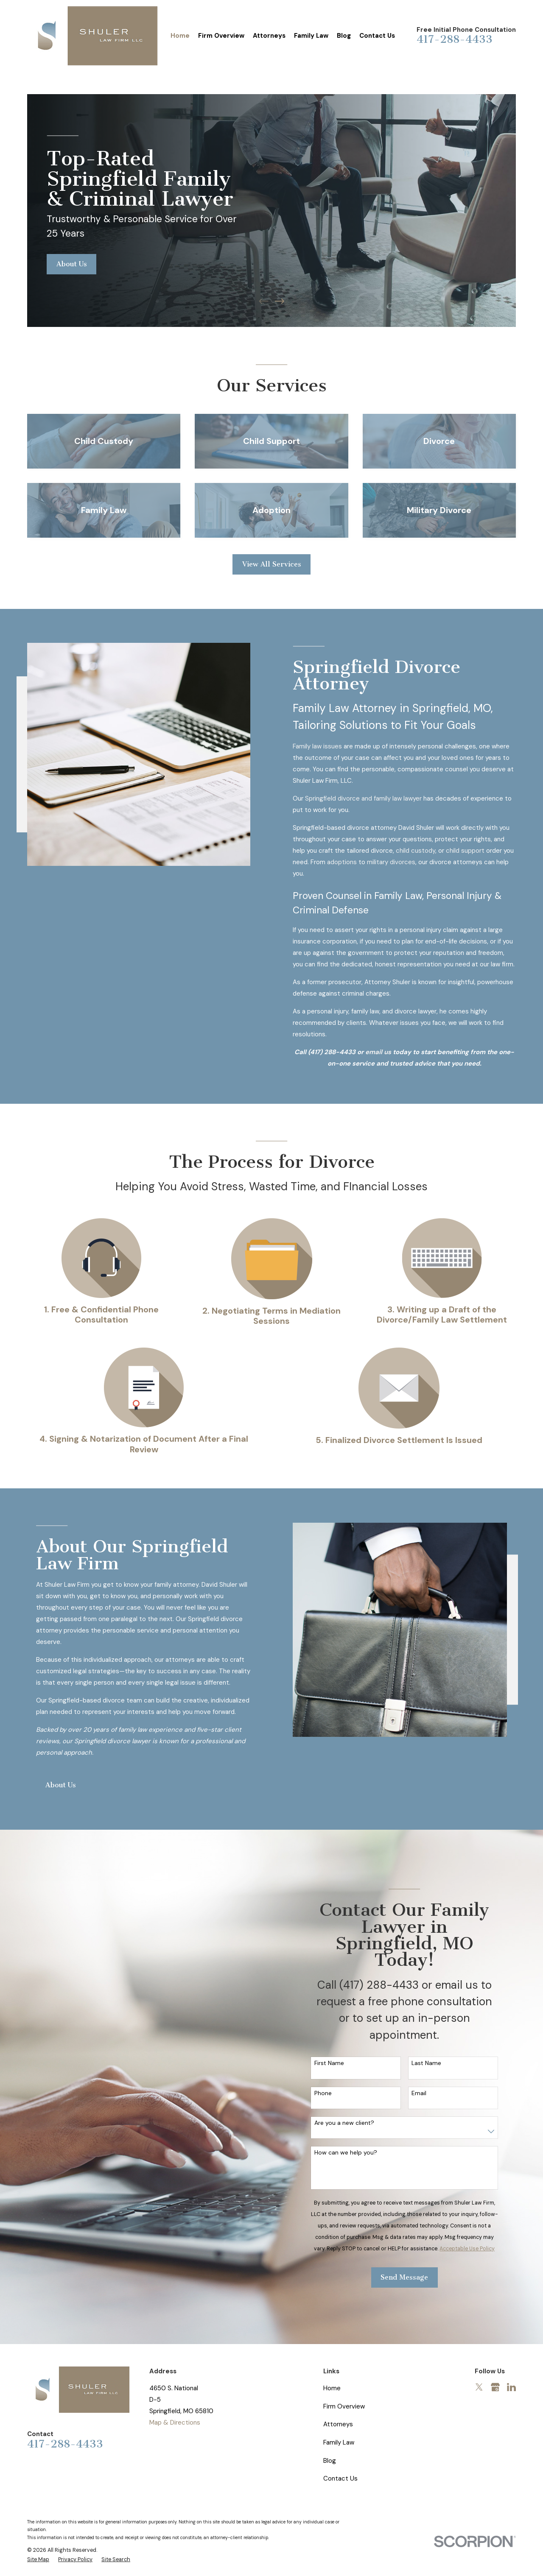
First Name (335, 2063)
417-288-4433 (455, 39)
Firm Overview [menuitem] (221, 35)
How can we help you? (351, 2152)
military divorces (396, 862)
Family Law (338, 2442)
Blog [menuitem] (344, 35)
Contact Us (340, 2478)
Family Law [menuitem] (311, 35)
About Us (71, 264)
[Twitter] (479, 2387)
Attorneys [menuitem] (269, 35)
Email (424, 2093)
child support (470, 850)
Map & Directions (174, 2422)
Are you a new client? (350, 2123)
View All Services (271, 564)
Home (332, 2388)
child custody (421, 850)
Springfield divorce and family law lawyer (369, 798)
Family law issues (322, 746)
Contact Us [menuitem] (377, 35)
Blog (329, 2460)
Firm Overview (344, 2406)
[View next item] (280, 301)
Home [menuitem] (180, 35)
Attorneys (338, 2424)
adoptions (347, 862)
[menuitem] (38, 2560)
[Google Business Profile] (495, 2387)
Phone (328, 2093)
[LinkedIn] (511, 2387)
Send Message (410, 2277)
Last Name (432, 2063)
